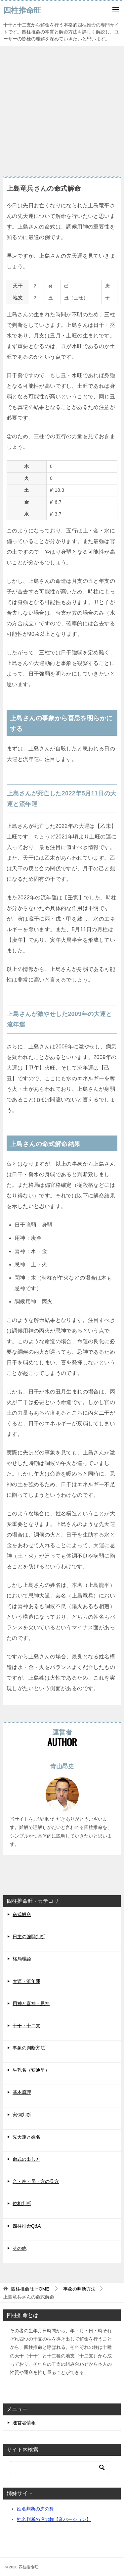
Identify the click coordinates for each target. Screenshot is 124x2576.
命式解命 (22, 1914)
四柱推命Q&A (27, 2226)
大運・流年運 (26, 1981)
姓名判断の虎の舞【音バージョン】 (54, 2519)
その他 (19, 2248)
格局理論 (22, 1958)
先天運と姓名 (26, 2137)
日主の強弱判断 (29, 1936)
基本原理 (22, 2092)
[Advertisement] (62, 108)
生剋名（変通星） (31, 2070)
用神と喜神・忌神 (31, 2003)
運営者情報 (24, 2422)
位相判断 (22, 2203)
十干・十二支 (26, 2025)
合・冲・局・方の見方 (36, 2181)
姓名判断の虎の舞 (35, 2508)
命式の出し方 (26, 2159)
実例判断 (22, 2114)
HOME (30, 2289)
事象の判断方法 (29, 2047)
